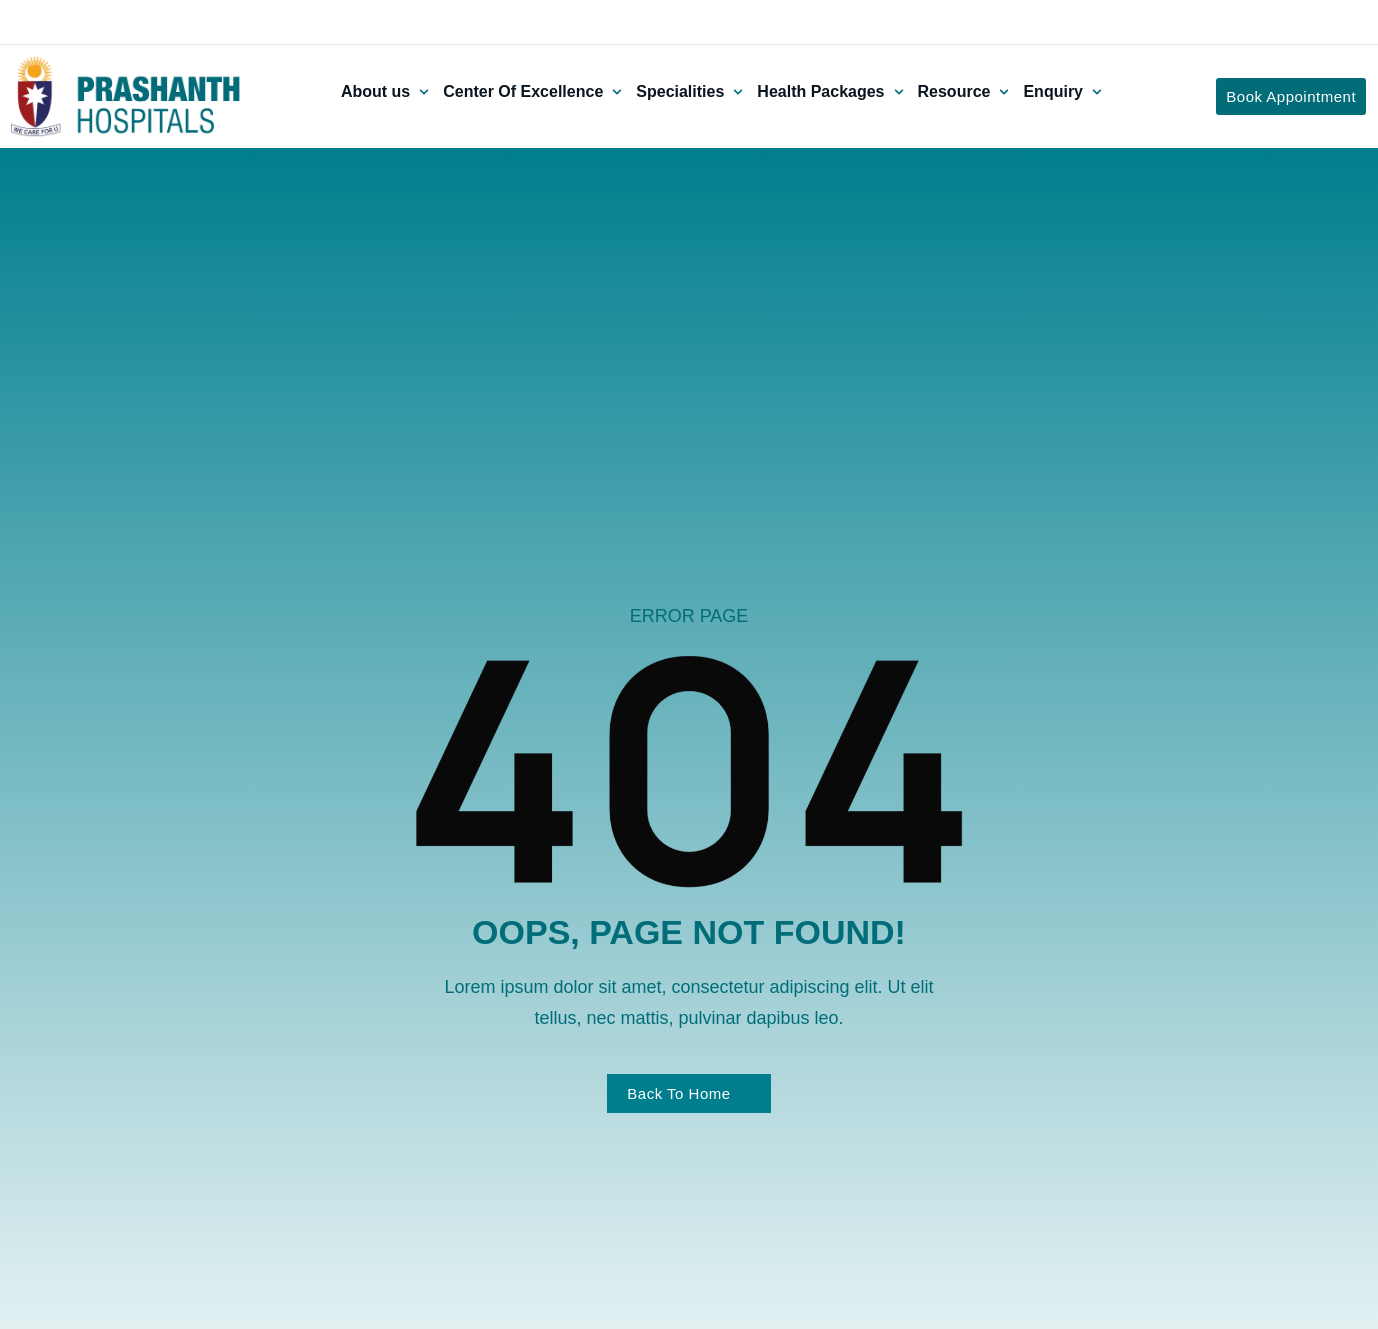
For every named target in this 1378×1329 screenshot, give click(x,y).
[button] (387, 92)
